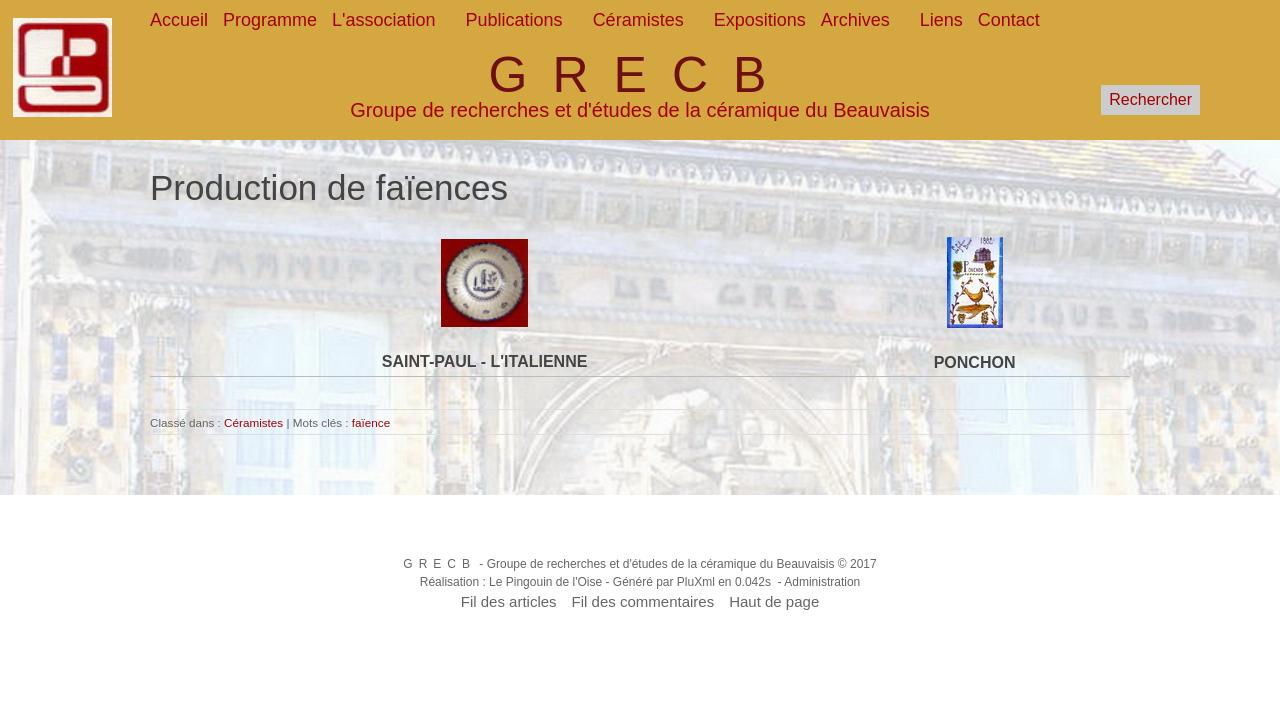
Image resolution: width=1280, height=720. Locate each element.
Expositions (760, 20)
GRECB (640, 75)
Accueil (179, 20)
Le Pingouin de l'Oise (545, 582)
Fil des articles (509, 601)
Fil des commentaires (643, 601)
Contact (1009, 20)
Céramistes (638, 20)
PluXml (696, 582)
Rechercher (1150, 99)
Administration (822, 582)
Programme (270, 20)
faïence (371, 422)
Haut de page (774, 601)
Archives (855, 20)
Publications (514, 20)
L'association (384, 20)
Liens (941, 20)
